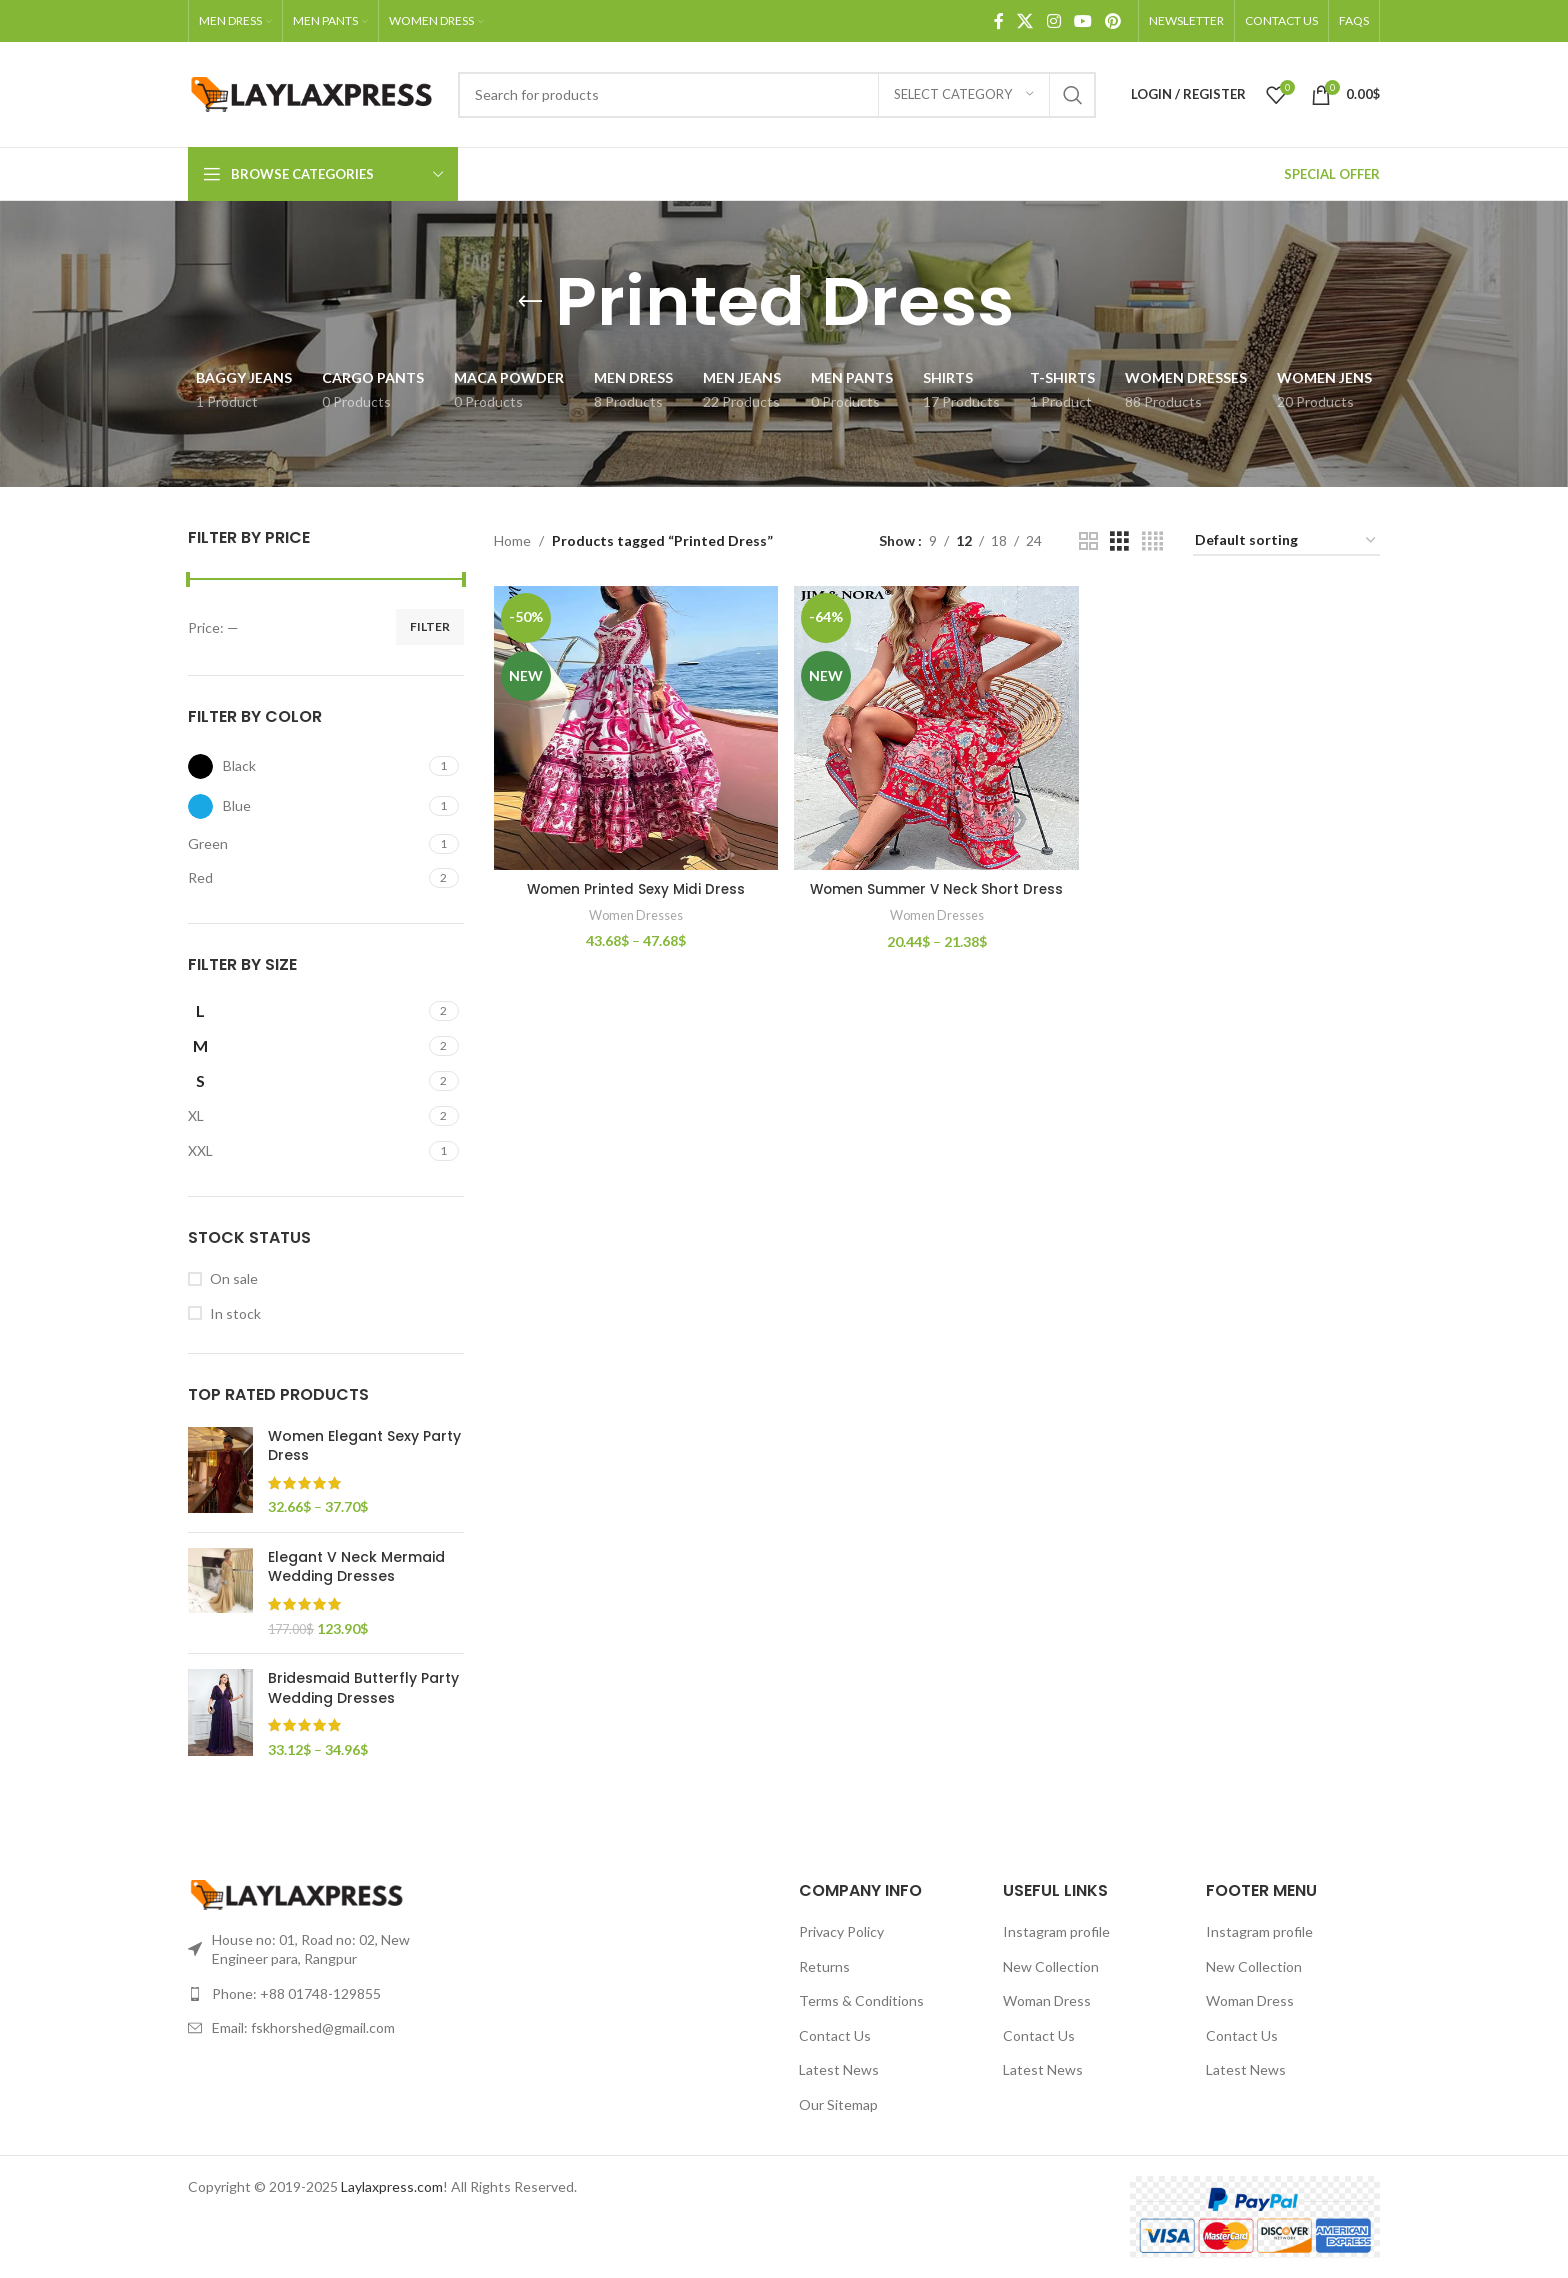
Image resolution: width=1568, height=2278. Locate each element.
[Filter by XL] (306, 1116)
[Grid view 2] (1088, 541)
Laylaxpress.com (392, 2186)
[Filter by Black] (306, 766)
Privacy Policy (841, 1931)
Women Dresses (634, 912)
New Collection (1051, 1966)
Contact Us (835, 2035)
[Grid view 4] (1152, 541)
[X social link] (1025, 21)
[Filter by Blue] (306, 806)
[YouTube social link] (1082, 21)
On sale (234, 1278)
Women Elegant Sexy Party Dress (364, 1446)
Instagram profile (1056, 1931)
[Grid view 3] (1119, 541)
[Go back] (530, 302)
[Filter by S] (306, 1081)
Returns (824, 1966)
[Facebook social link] (999, 21)
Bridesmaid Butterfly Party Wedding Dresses (363, 1688)
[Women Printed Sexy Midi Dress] (635, 727)
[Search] (777, 95)
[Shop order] (1286, 541)
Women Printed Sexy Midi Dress (635, 886)
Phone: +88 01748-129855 (296, 1993)
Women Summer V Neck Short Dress (937, 886)
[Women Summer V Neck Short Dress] (937, 727)
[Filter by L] (306, 1011)
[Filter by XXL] (306, 1151)
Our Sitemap (838, 2104)
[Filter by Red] (306, 878)
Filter (430, 626)
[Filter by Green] (306, 844)
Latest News (839, 2069)
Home (512, 540)
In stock (235, 1313)
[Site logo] (313, 92)
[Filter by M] (306, 1046)
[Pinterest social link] (1113, 21)
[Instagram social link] (1053, 21)
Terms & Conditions (861, 2000)
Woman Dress (1047, 2000)
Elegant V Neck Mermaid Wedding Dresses (356, 1567)
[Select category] (964, 95)
